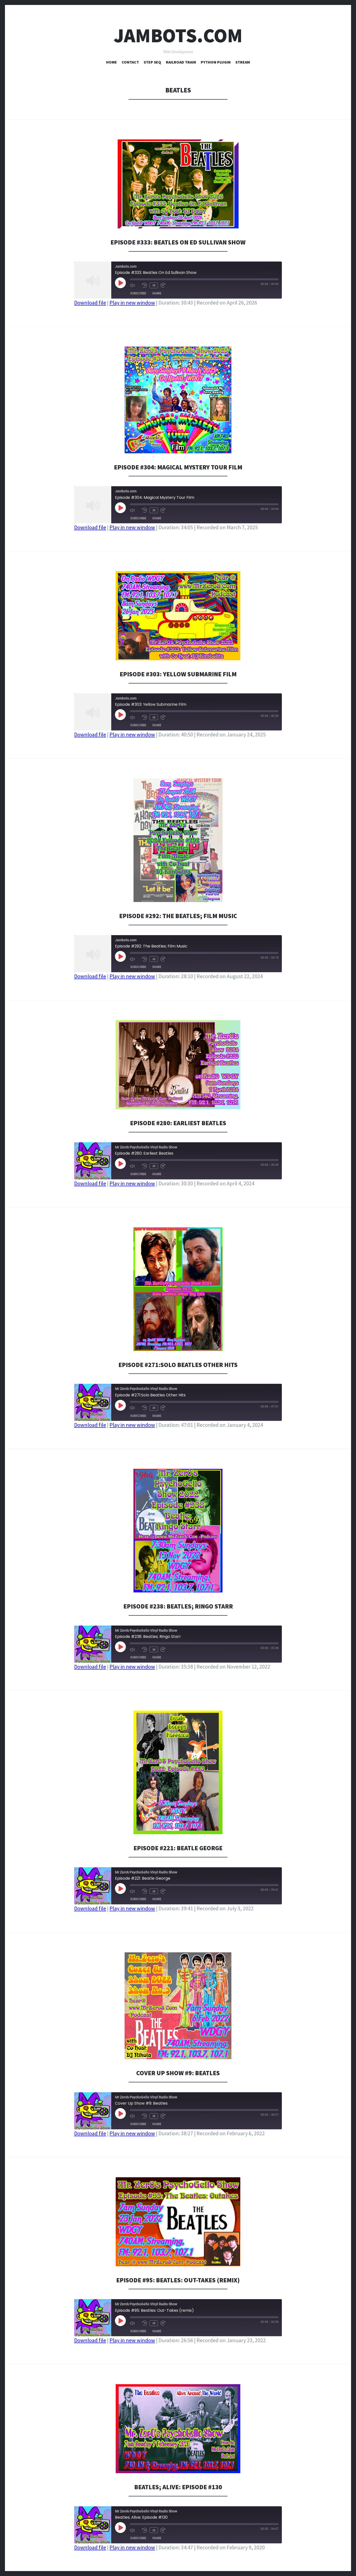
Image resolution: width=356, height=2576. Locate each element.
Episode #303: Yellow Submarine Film (178, 674)
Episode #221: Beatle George (178, 1848)
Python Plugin (216, 62)
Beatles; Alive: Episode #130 (178, 2487)
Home (111, 62)
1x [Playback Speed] (153, 285)
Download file (90, 302)
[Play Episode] (120, 282)
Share (156, 293)
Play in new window (132, 302)
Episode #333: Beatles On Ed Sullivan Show (178, 242)
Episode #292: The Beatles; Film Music (178, 916)
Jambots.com (178, 35)
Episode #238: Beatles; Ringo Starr (178, 1606)
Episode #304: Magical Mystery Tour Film (178, 467)
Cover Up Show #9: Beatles (178, 2073)
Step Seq (152, 62)
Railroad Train (181, 62)
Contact (130, 62)
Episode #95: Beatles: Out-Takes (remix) (178, 2280)
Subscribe (138, 293)
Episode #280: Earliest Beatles (178, 1123)
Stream (242, 62)
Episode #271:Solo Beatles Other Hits (178, 1364)
